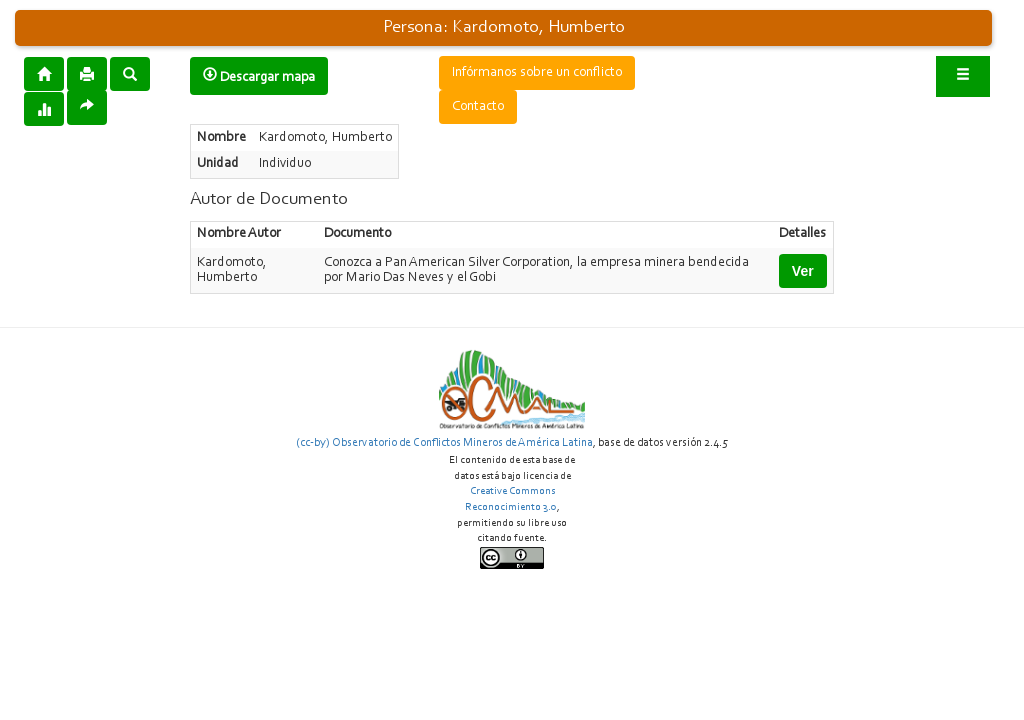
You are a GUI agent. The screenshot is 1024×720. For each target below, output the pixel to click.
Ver (803, 271)
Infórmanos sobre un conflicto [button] (537, 73)
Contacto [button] (478, 107)
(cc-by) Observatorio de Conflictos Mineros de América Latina (444, 443)
